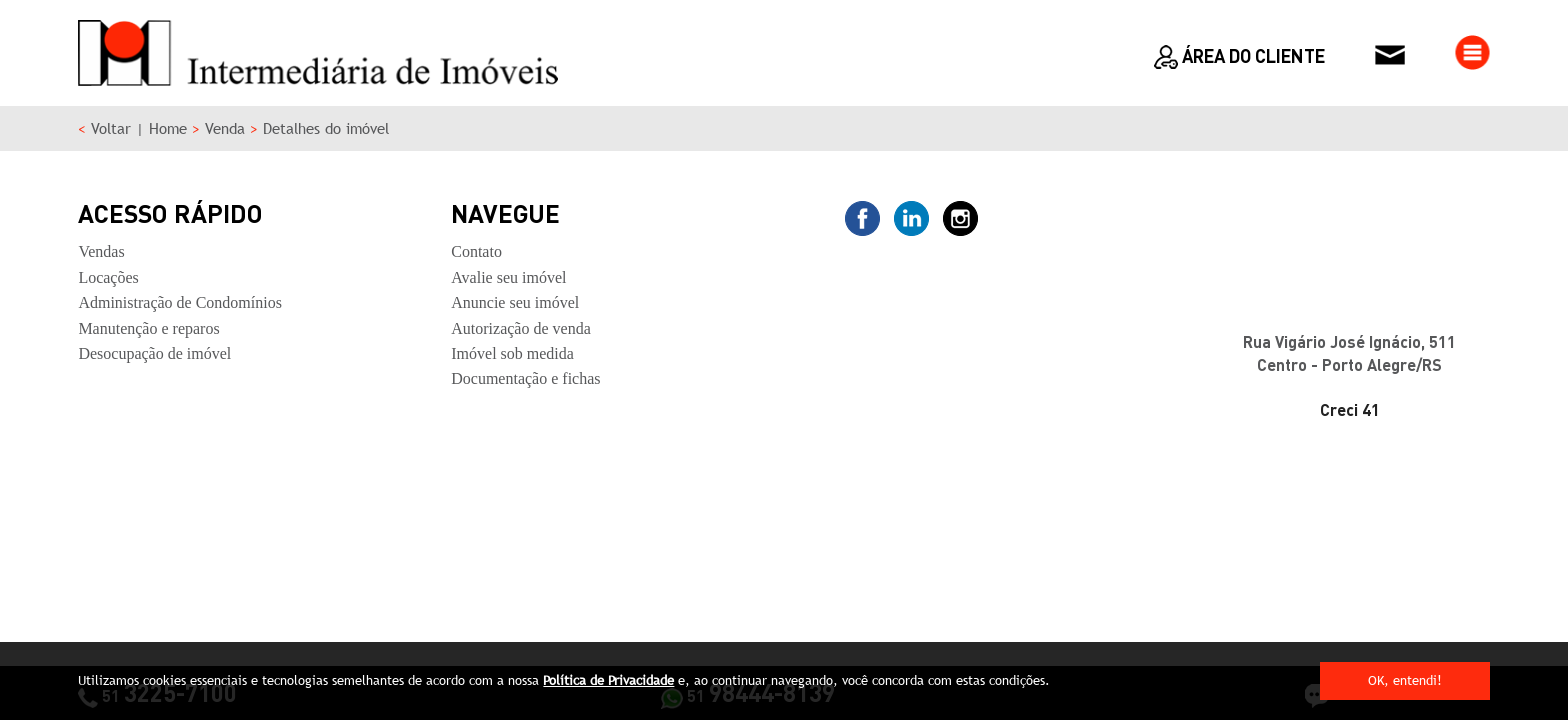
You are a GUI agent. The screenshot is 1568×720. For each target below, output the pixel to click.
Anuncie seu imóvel (515, 302)
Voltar (111, 128)
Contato (476, 251)
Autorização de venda (520, 328)
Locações (108, 277)
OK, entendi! (1405, 680)
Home (168, 128)
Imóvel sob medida (512, 353)
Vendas (101, 251)
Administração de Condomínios (180, 302)
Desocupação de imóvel (154, 353)
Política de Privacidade (608, 680)
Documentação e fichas (525, 378)
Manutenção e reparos (148, 328)
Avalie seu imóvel (508, 277)
